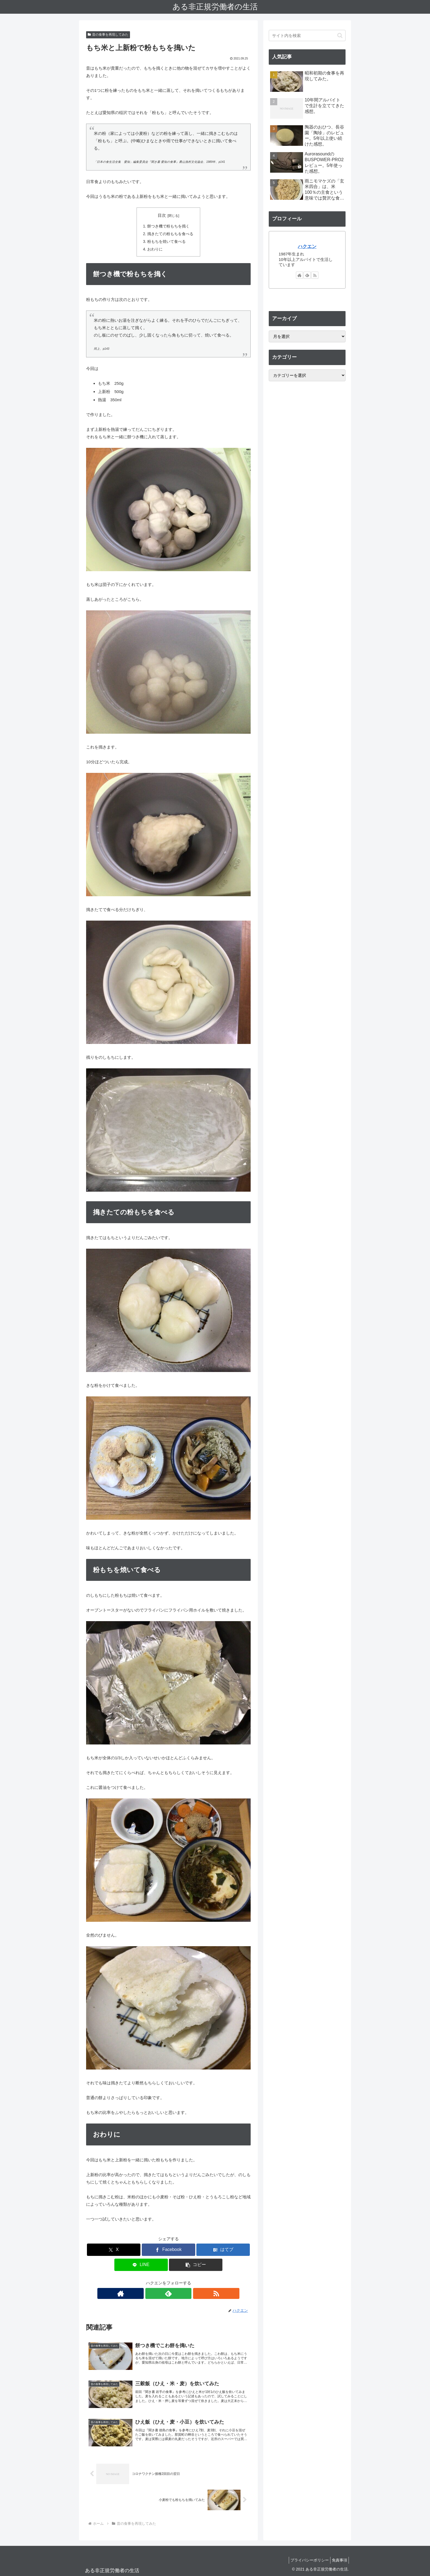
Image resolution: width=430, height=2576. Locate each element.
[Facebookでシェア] (168, 2249)
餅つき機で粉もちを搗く (168, 226)
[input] (307, 35)
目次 (162, 215)
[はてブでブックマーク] (223, 2249)
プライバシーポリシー (305, 2559)
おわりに (155, 248)
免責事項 (338, 2559)
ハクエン (307, 246)
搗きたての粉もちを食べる (170, 233)
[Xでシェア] (113, 2249)
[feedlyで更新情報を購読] (168, 2292)
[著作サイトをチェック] (155, 2292)
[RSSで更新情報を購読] (181, 2292)
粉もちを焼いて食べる (166, 241)
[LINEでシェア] (141, 2264)
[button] (195, 2264)
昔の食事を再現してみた (108, 34)
